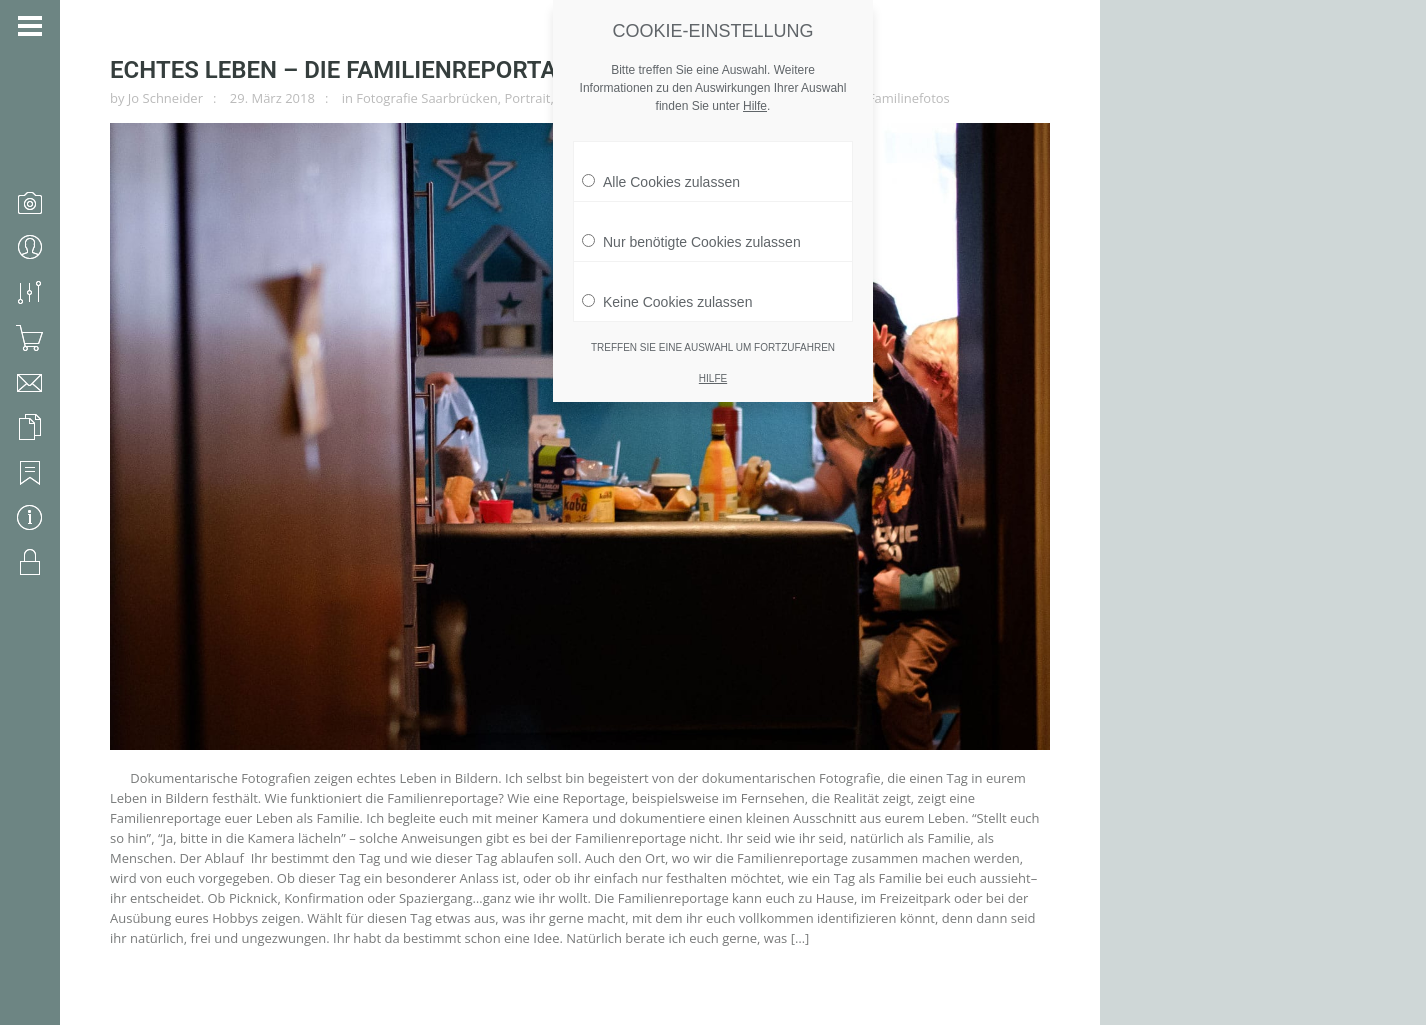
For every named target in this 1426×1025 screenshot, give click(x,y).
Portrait (527, 98)
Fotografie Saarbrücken (426, 98)
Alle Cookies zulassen (661, 172)
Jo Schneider (165, 98)
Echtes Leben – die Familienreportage (348, 70)
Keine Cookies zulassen (667, 292)
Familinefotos (909, 98)
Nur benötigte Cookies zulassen (691, 232)
